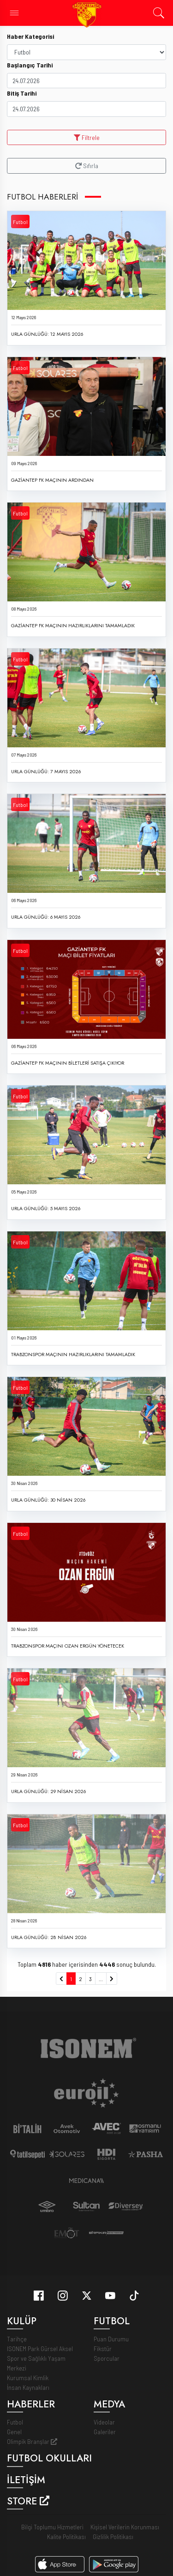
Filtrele (87, 137)
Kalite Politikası (66, 2526)
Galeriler (105, 2422)
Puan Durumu (111, 2329)
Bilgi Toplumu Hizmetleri (52, 2517)
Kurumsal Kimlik (27, 2368)
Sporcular (106, 2348)
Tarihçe (17, 2329)
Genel (14, 2422)
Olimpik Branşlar (32, 2432)
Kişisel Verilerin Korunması (124, 2517)
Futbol (20, 221)
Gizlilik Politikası (113, 2526)
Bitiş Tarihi (21, 93)
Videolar (104, 2412)
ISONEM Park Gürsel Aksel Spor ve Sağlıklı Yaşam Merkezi (40, 2348)
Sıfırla (86, 166)
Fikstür (103, 2339)
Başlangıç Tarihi (30, 65)
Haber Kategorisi (30, 36)
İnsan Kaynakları (28, 2378)
